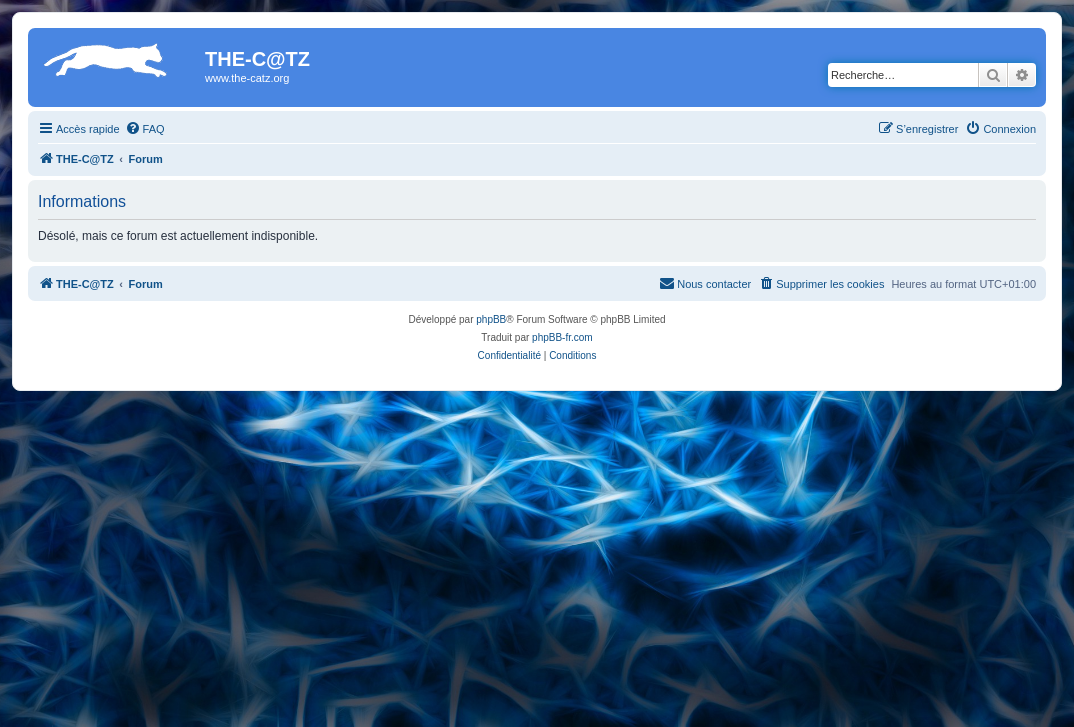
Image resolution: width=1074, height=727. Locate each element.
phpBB (491, 319)
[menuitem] (145, 129)
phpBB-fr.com (562, 337)
